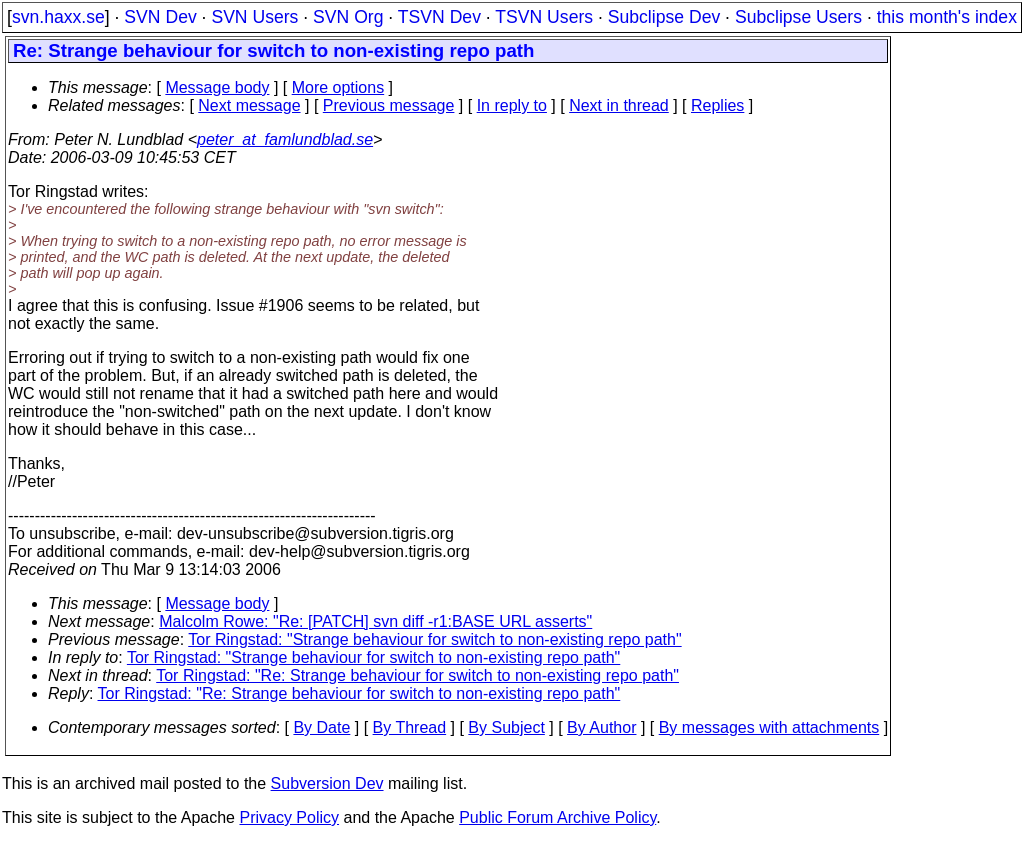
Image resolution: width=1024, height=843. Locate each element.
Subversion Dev (327, 783)
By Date (321, 727)
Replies (717, 105)
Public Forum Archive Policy (557, 817)
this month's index (947, 17)
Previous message (389, 105)
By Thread (410, 727)
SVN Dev (160, 17)
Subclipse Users (798, 17)
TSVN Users (544, 17)
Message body (217, 87)
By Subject (506, 727)
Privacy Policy (289, 817)
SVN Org (348, 17)
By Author (601, 727)
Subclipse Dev (664, 17)
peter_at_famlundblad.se (285, 139)
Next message (249, 105)
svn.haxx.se (58, 17)
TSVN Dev (439, 17)
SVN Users (254, 17)
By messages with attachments (769, 727)
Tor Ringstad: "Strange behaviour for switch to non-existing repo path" (434, 639)
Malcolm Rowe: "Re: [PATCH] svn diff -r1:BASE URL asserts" (375, 621)
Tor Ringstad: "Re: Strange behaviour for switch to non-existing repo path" (417, 675)
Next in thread (619, 105)
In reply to (512, 105)
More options (338, 87)
